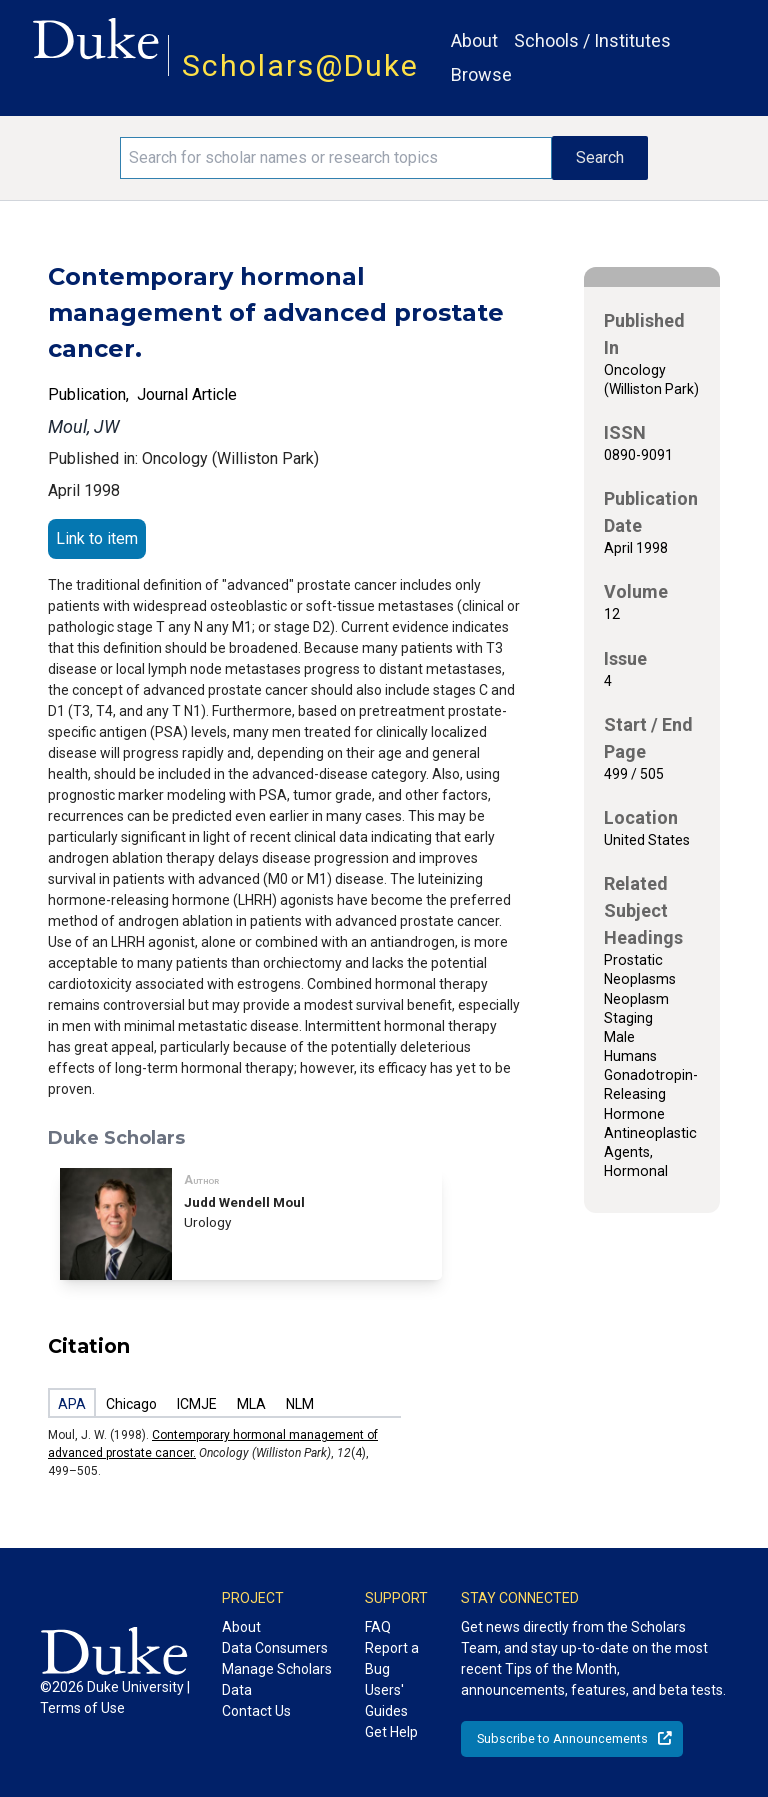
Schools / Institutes (592, 40)
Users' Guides (386, 1700)
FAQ (378, 1627)
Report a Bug (392, 1658)
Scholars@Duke (300, 65)
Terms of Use (82, 1708)
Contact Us (256, 1711)
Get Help (391, 1732)
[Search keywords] (336, 158)
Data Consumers (275, 1648)
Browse (481, 74)
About (474, 40)
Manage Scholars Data (277, 1679)
